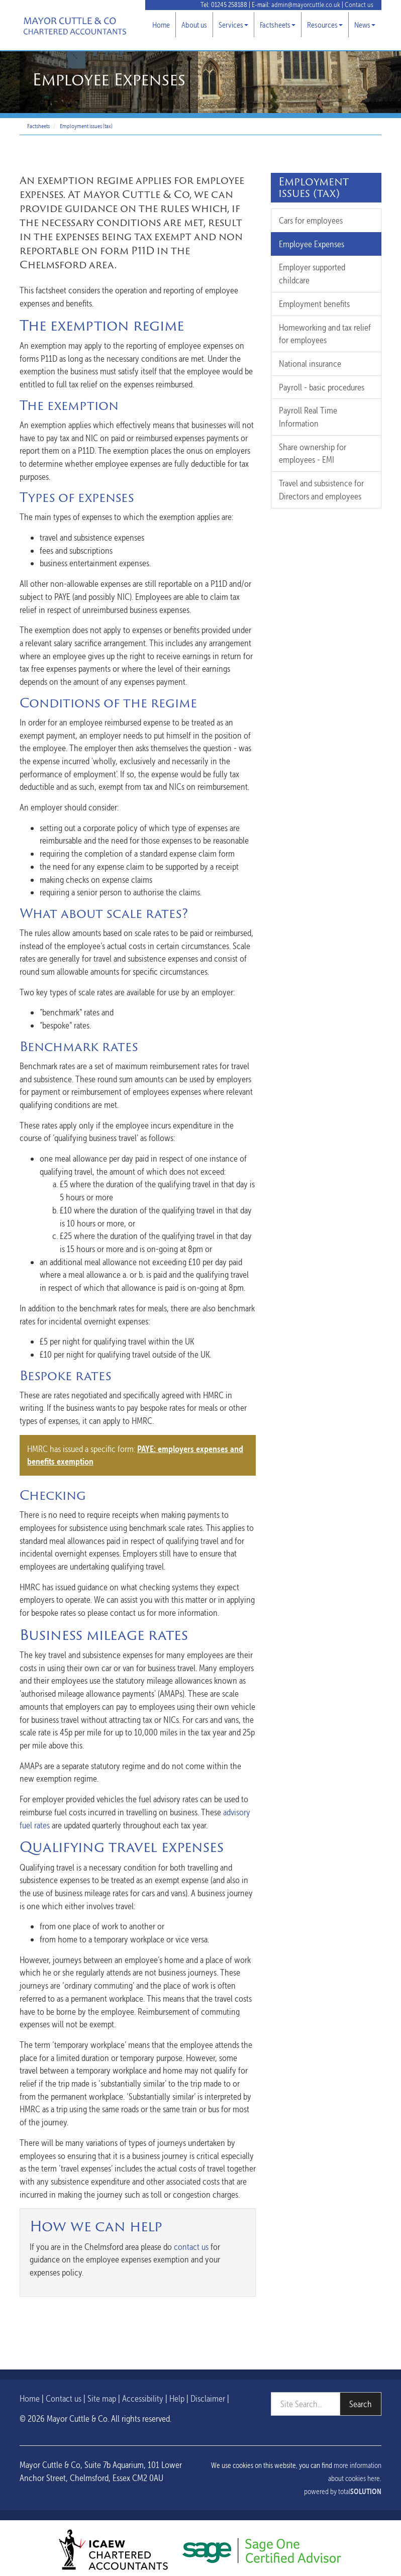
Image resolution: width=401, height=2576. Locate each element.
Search (360, 2404)
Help (176, 2398)
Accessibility (142, 2398)
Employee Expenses (311, 244)
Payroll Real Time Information (308, 417)
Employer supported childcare (312, 273)
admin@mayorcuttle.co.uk (305, 5)
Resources (325, 25)
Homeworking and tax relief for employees (325, 334)
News (364, 25)
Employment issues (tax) (86, 126)
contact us (191, 2246)
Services (233, 25)
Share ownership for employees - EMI (312, 453)
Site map (101, 2398)
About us (194, 25)
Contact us (359, 5)
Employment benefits (314, 303)
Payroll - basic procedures (321, 387)
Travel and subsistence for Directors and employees (321, 489)
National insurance (310, 363)
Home (161, 25)
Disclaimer (207, 2398)
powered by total (342, 2491)
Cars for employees (311, 220)
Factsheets (277, 25)
